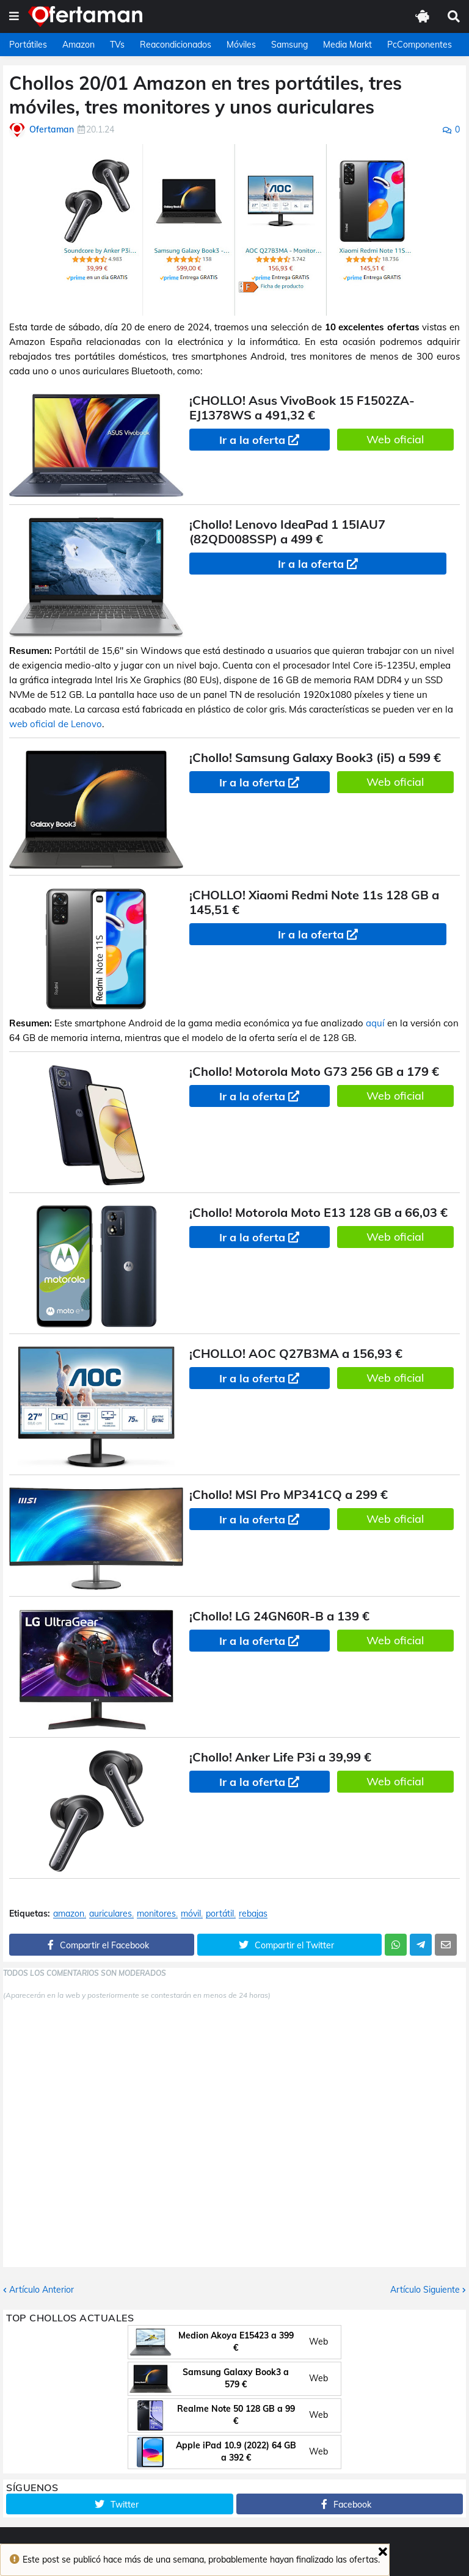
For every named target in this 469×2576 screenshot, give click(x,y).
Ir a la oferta (252, 440)
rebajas (253, 1913)
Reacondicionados (175, 44)
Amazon (78, 44)
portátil (220, 1913)
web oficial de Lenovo (55, 724)
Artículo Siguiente (425, 2289)
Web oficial (395, 439)
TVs (117, 44)
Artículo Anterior (41, 2289)
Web (318, 2341)
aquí (375, 1023)
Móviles (241, 44)
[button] (14, 16)
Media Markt (347, 44)
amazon (68, 1913)
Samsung (289, 44)
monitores (156, 1913)
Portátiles (28, 44)
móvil (191, 1913)
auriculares (110, 1913)
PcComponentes (419, 44)
